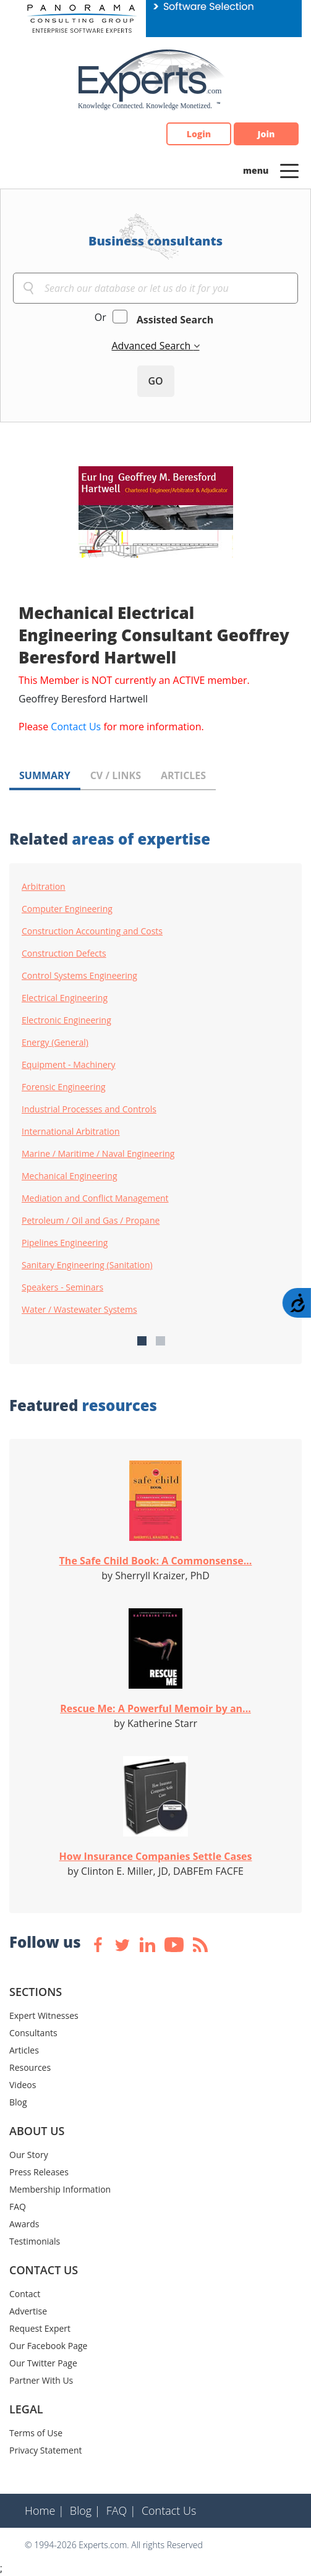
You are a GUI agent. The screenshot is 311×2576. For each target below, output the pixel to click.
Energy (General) (55, 1042)
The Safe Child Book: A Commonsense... (155, 1560)
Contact (24, 2294)
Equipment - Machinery (69, 1065)
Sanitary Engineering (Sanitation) (87, 1265)
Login (199, 134)
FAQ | (121, 2510)
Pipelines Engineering (65, 1243)
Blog (18, 2102)
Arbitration (44, 887)
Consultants (33, 2033)
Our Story (28, 2154)
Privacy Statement (45, 2450)
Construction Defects (64, 953)
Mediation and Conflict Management (95, 1198)
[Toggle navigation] (289, 170)
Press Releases (39, 2172)
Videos (22, 2085)
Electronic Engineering (66, 1020)
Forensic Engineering (64, 1087)
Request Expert (39, 2328)
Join (266, 134)
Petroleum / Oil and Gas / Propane (91, 1221)
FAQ (17, 2206)
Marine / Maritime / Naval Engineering (98, 1154)
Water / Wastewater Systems (79, 1310)
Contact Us (76, 726)
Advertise (28, 2311)
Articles (24, 2050)
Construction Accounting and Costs (92, 931)
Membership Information (60, 2189)
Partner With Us (41, 2380)
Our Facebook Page (48, 2346)
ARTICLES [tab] (183, 775)
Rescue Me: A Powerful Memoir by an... (155, 1708)
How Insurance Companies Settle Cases (155, 1856)
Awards (24, 2224)
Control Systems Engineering (79, 976)
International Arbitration (71, 1132)
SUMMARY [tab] (44, 775)
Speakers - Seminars (62, 1287)
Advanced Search (152, 345)
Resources (30, 2067)
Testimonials (34, 2241)
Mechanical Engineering (69, 1176)
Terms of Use (35, 2433)
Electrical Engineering (65, 998)
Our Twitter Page (43, 2363)
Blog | (85, 2510)
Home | (44, 2510)
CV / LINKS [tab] (115, 775)
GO (155, 381)
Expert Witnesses (44, 2015)
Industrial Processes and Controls (89, 1109)
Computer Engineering (67, 909)
